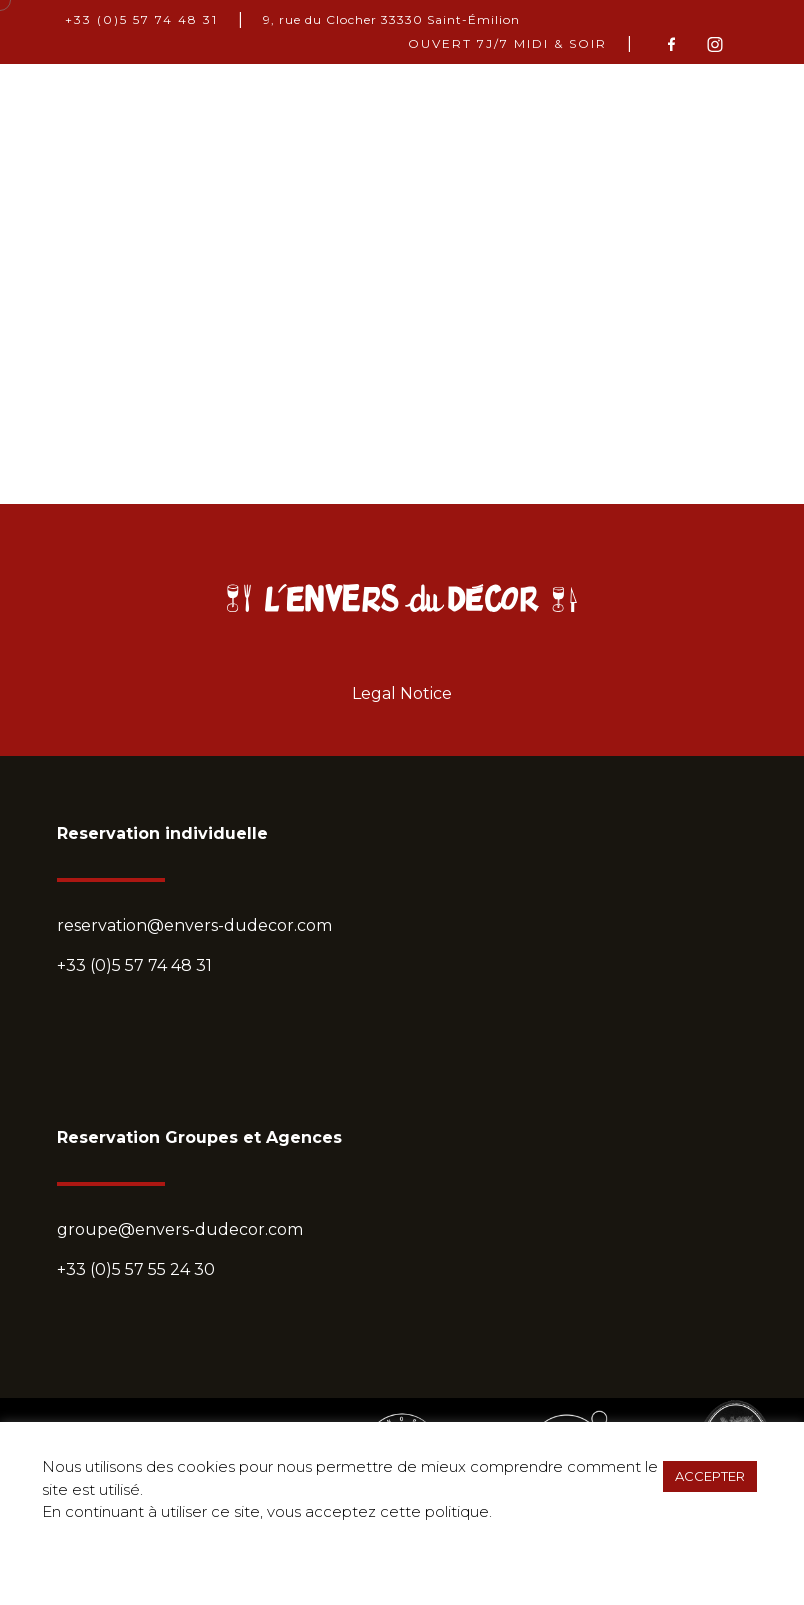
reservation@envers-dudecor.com (194, 925)
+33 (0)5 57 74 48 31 (141, 19)
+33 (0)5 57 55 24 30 (136, 1269)
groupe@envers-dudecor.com (180, 1229)
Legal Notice (402, 693)
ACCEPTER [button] (710, 1476)
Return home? (402, 475)
